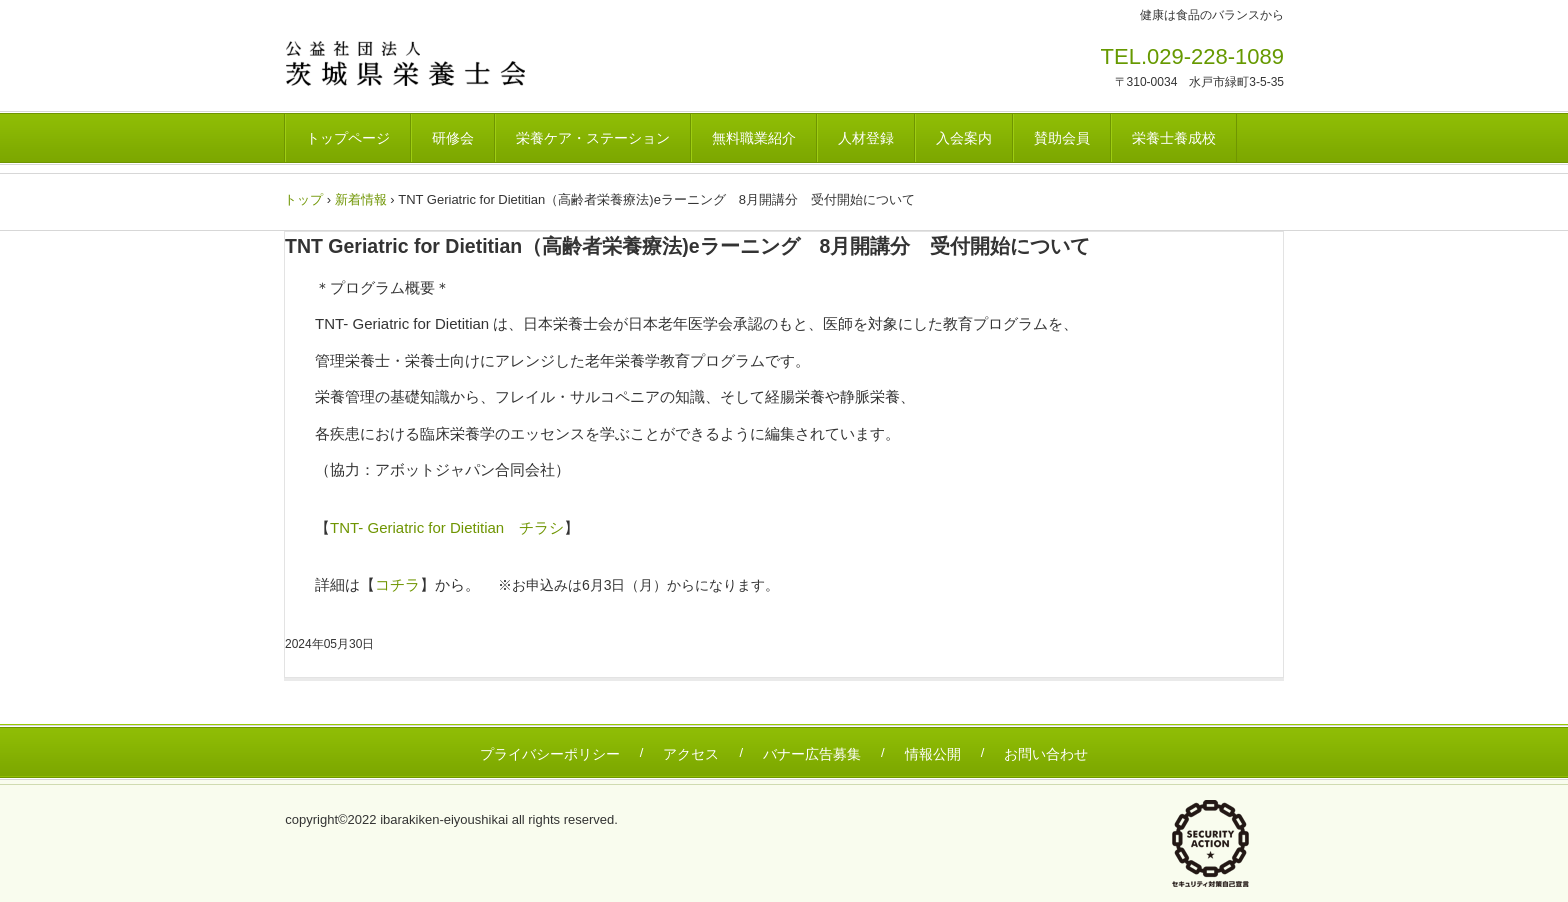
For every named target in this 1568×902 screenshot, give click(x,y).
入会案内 (964, 138)
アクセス (691, 754)
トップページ (348, 138)
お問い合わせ (1046, 754)
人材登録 (866, 138)
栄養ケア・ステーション (593, 138)
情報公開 (933, 754)
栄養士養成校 (1174, 138)
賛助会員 (1062, 138)
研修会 (453, 138)
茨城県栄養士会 (423, 63)
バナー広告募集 (812, 754)
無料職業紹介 (754, 138)
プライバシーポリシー (550, 754)
